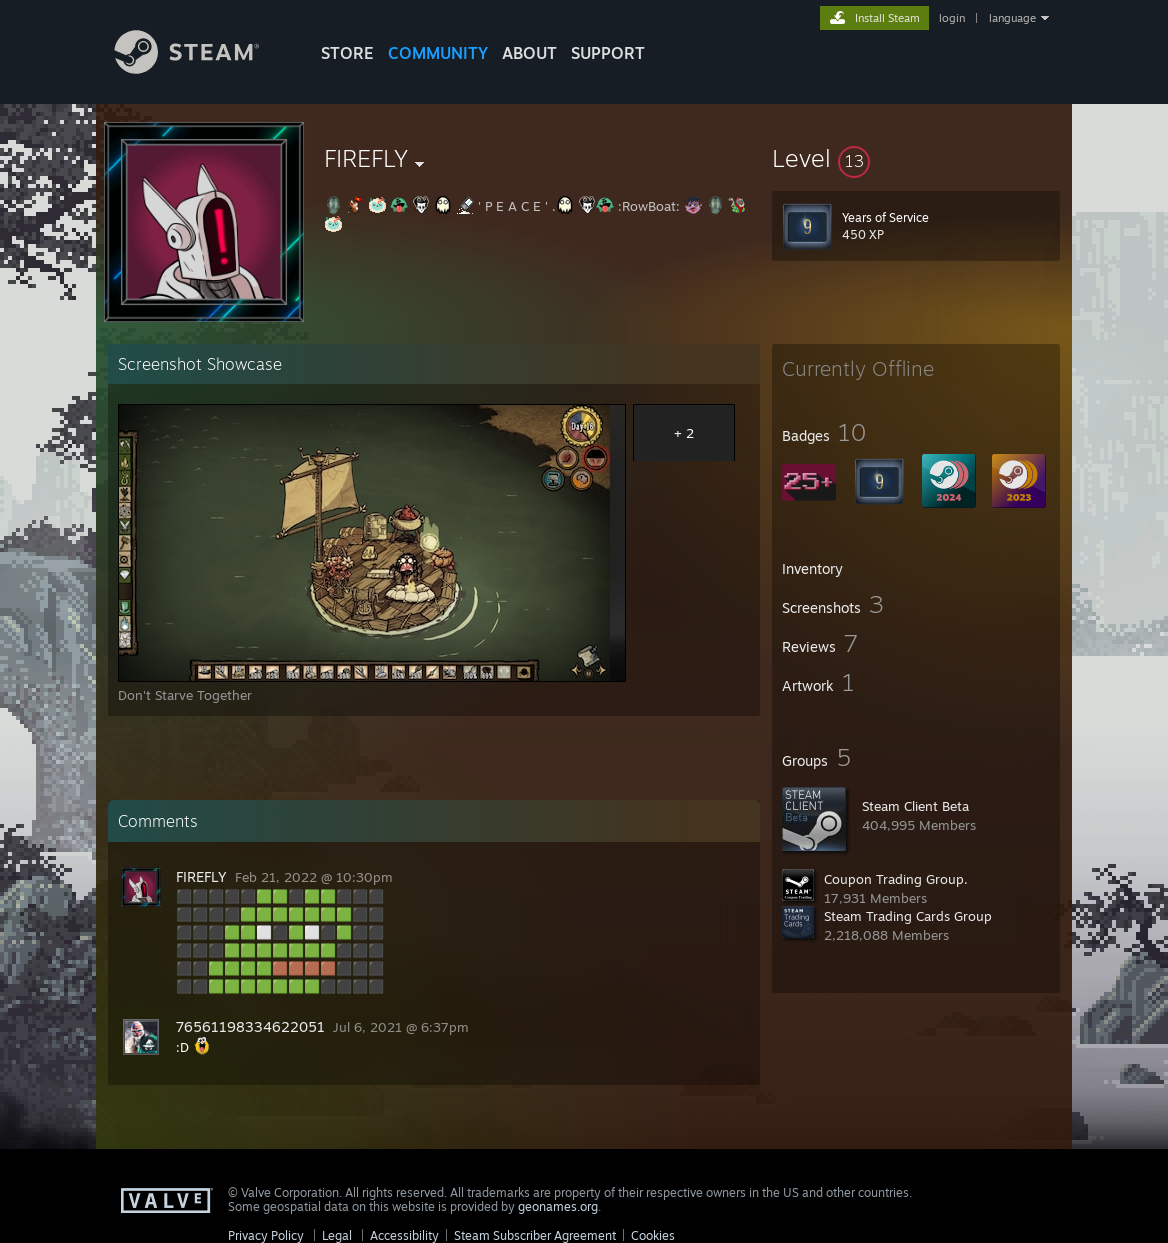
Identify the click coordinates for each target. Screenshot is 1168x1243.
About (529, 53)
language (1012, 18)
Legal (337, 1235)
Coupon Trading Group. (896, 879)
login (952, 18)
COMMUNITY (438, 53)
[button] (916, 158)
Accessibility (404, 1235)
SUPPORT (608, 53)
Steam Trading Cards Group (908, 916)
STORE (347, 53)
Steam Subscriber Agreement (535, 1235)
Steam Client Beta (915, 806)
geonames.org (558, 1206)
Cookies (653, 1235)
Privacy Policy (266, 1235)
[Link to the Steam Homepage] (202, 68)
